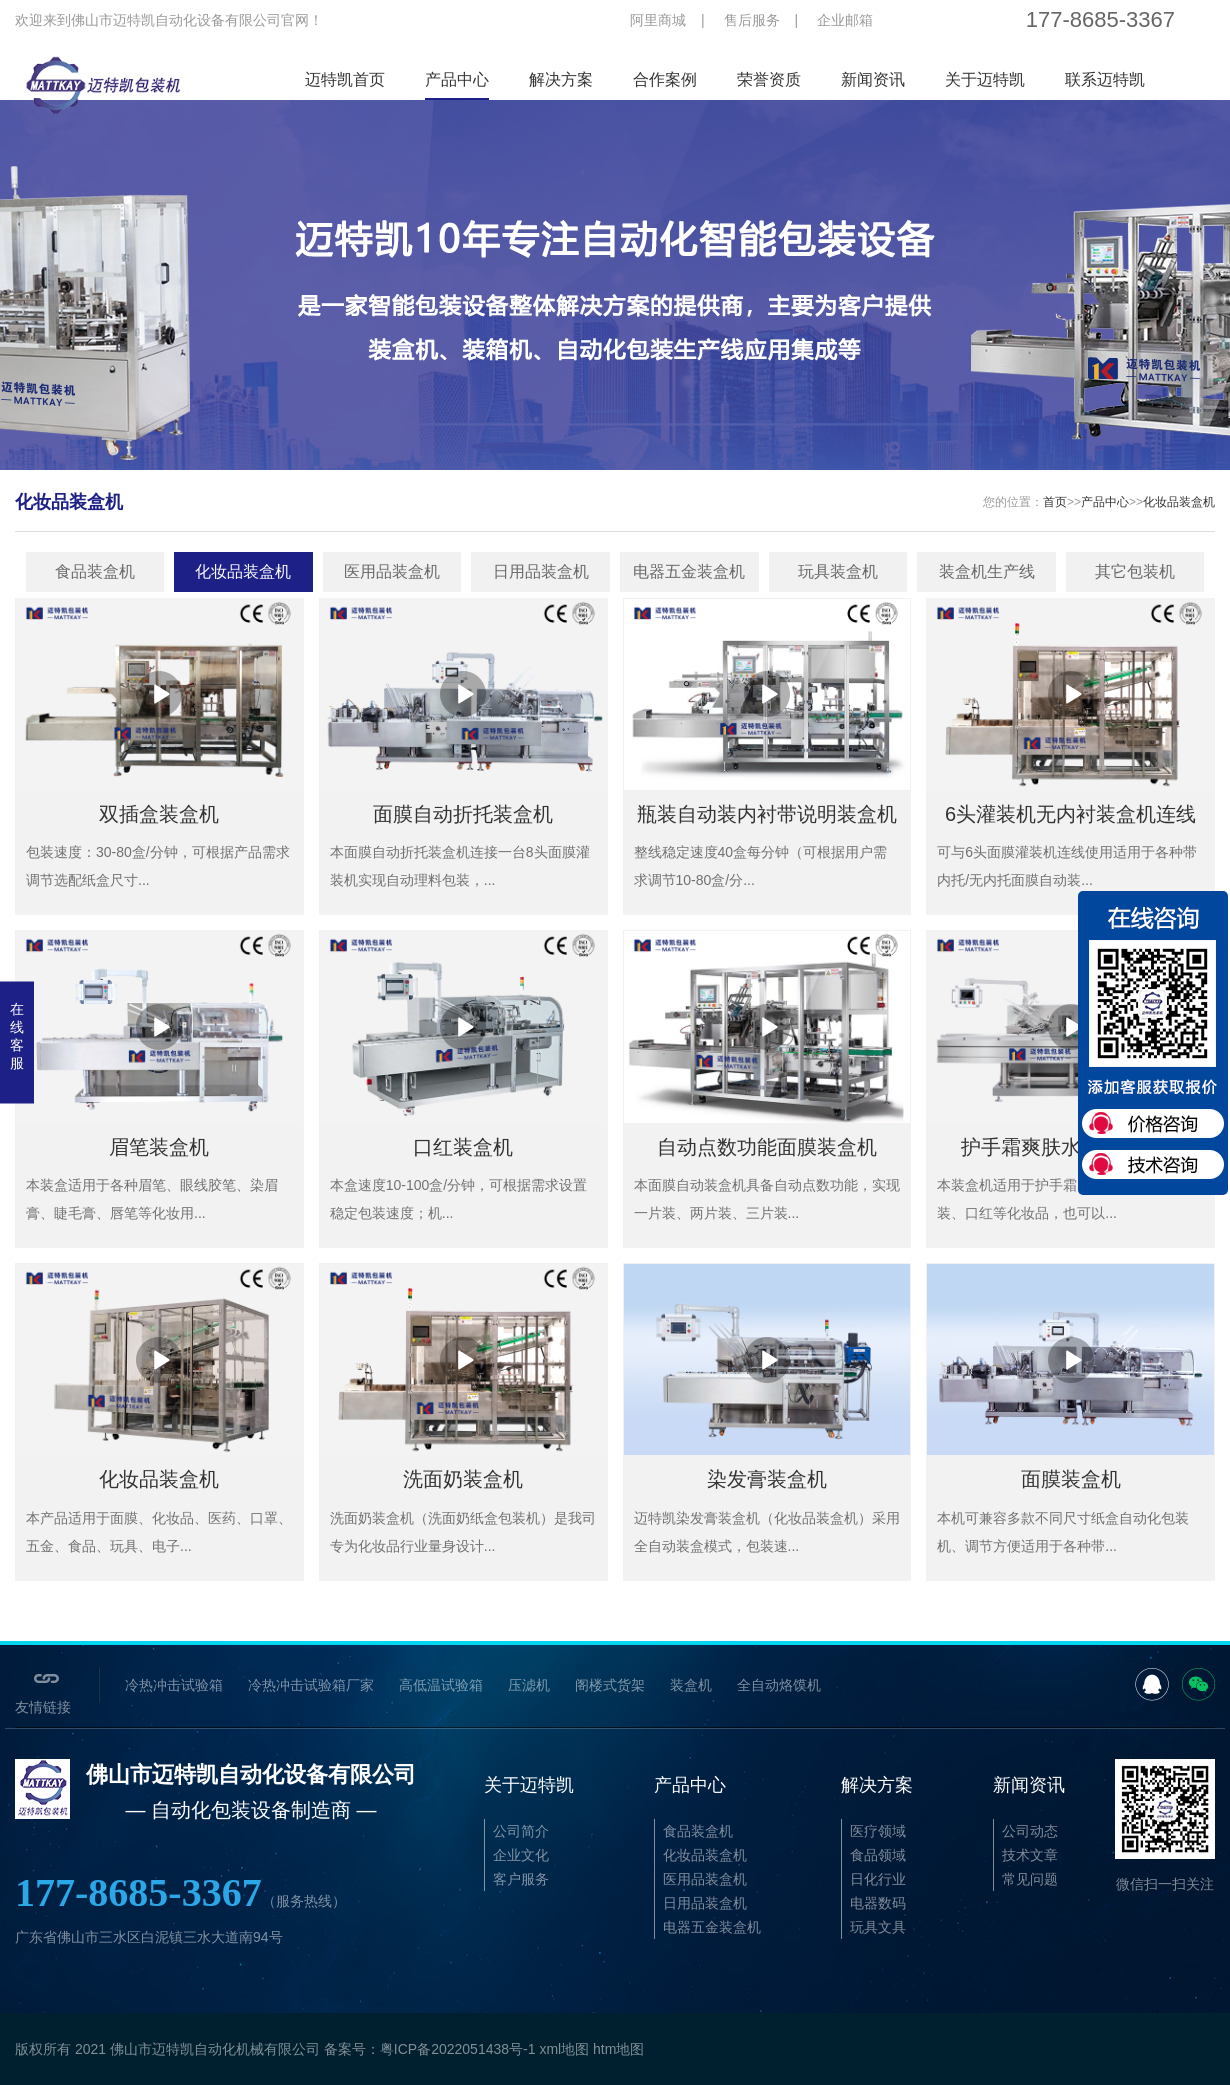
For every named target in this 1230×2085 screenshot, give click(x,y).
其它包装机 (1135, 571)
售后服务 (752, 20)
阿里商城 (658, 20)
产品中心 (457, 79)
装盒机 (691, 1685)
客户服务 (521, 1879)
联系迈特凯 (1105, 79)
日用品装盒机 (541, 571)
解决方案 (561, 79)
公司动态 (1030, 1831)
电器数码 (878, 1903)
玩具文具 (878, 1927)
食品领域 (878, 1855)
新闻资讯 (873, 79)
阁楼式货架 (610, 1685)
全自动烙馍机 (779, 1685)
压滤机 (529, 1685)
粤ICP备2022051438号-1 (458, 2049)
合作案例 (665, 79)
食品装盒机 (95, 571)
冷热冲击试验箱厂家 (311, 1685)
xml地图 (564, 2049)
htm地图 (618, 2049)
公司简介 (521, 1831)
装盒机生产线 (987, 571)
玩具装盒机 (838, 571)
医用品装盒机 (392, 571)
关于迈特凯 (985, 79)
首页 (1055, 502)
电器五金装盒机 (689, 571)
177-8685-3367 (180, 1892)
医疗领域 (878, 1831)
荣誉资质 (769, 79)
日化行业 (878, 1879)
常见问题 (1030, 1879)
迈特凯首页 (345, 79)
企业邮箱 (845, 20)
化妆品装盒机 (1179, 502)
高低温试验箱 (441, 1685)
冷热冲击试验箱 (174, 1685)
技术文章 (1030, 1855)
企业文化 (521, 1855)
